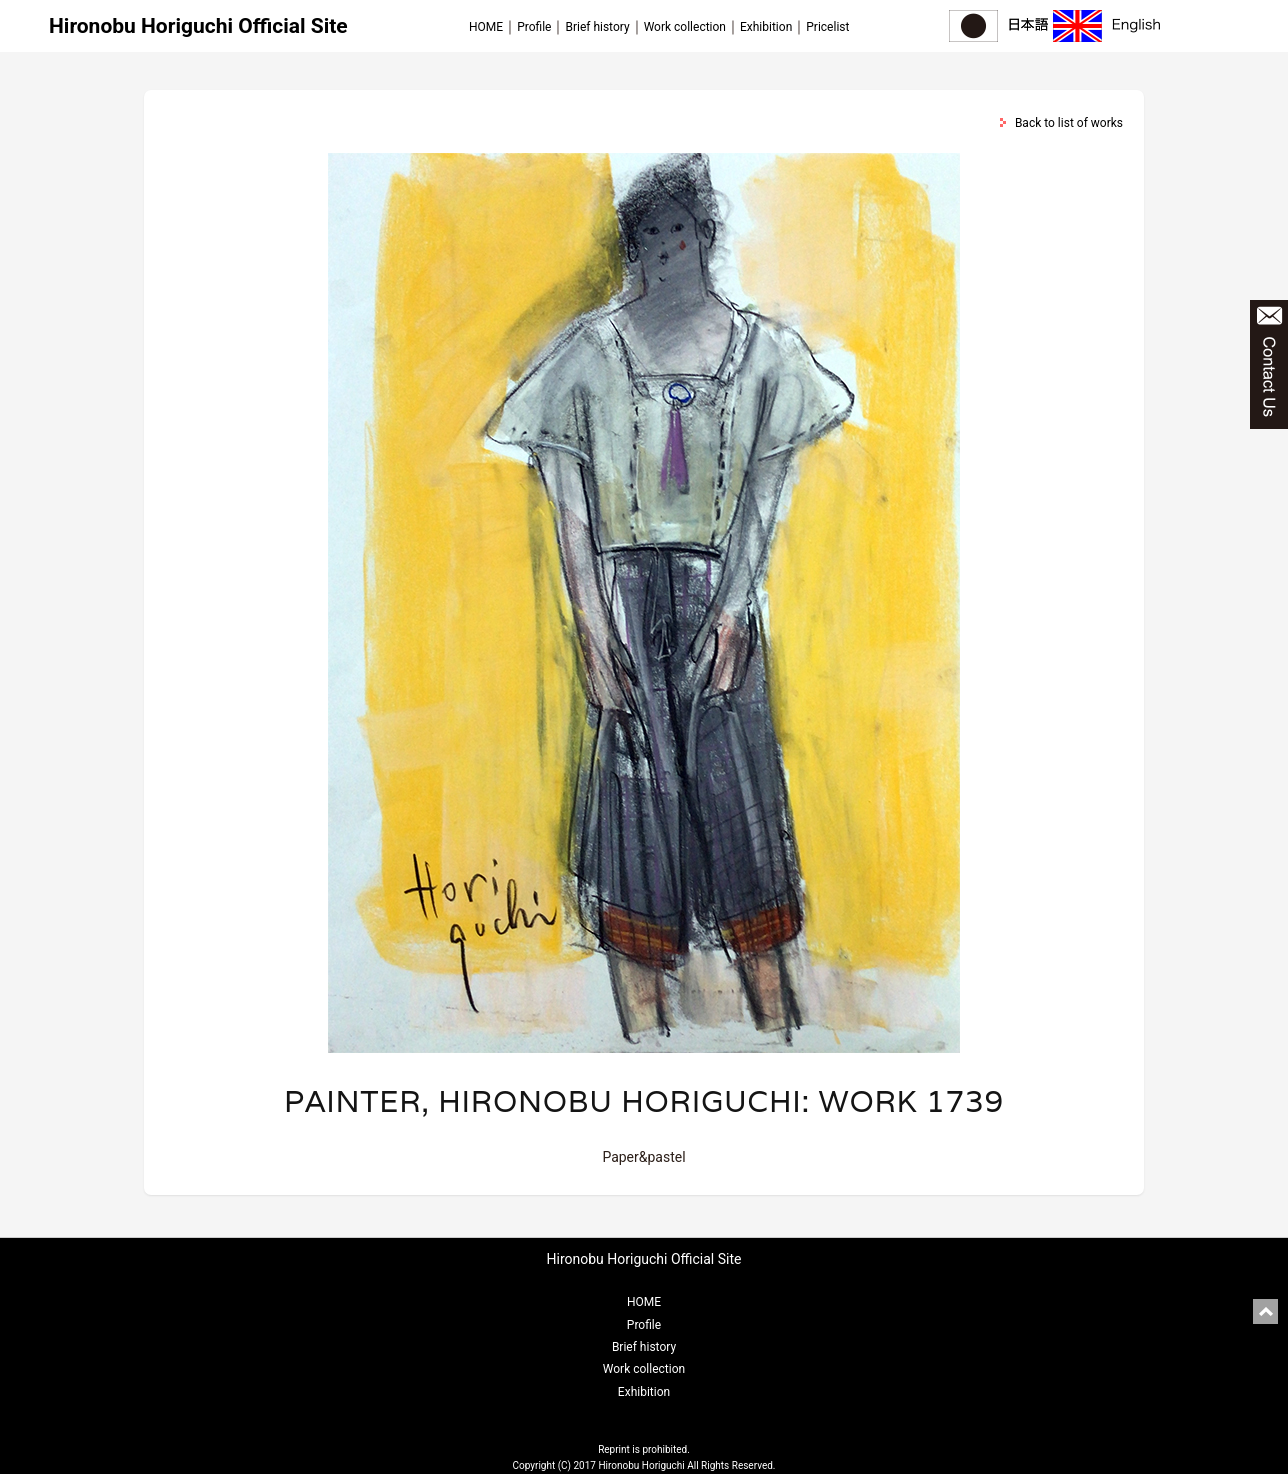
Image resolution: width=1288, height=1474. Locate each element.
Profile (534, 27)
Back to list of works (1069, 123)
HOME (486, 27)
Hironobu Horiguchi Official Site (198, 26)
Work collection (685, 27)
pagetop (1265, 1311)
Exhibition (766, 27)
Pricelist (827, 27)
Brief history (597, 27)
